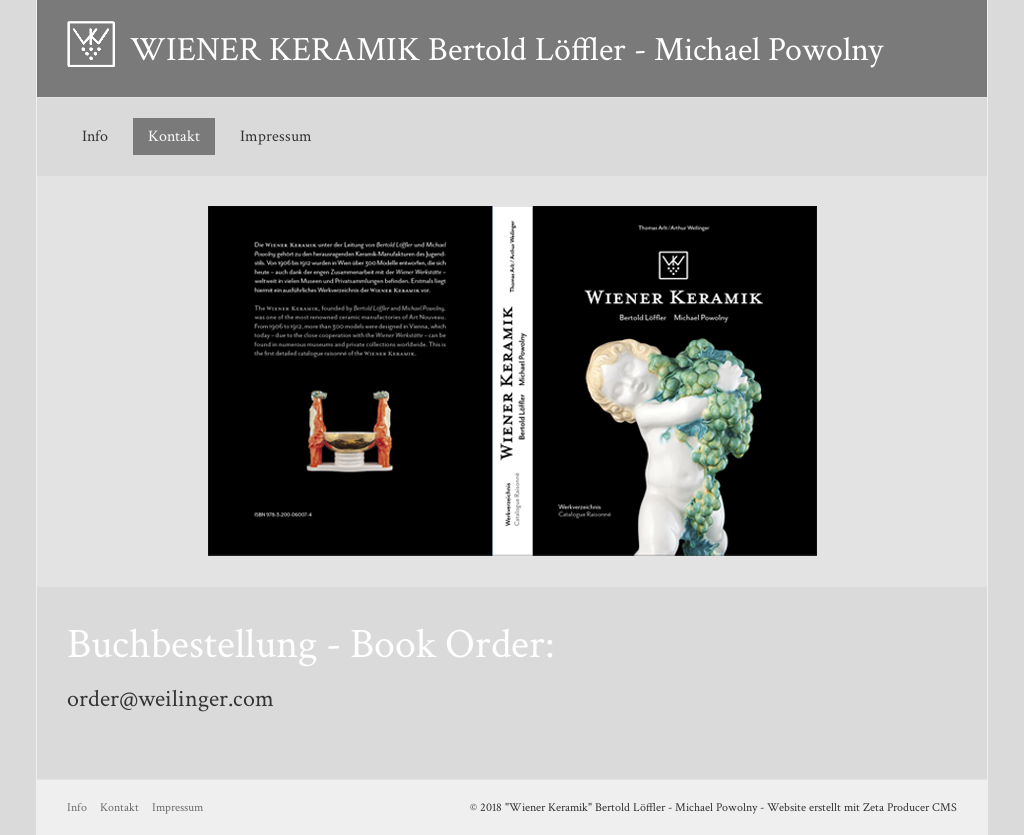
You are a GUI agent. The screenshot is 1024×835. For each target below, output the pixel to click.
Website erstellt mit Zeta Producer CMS (862, 807)
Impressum (276, 136)
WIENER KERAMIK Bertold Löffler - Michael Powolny (506, 50)
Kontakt (174, 136)
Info (95, 136)
